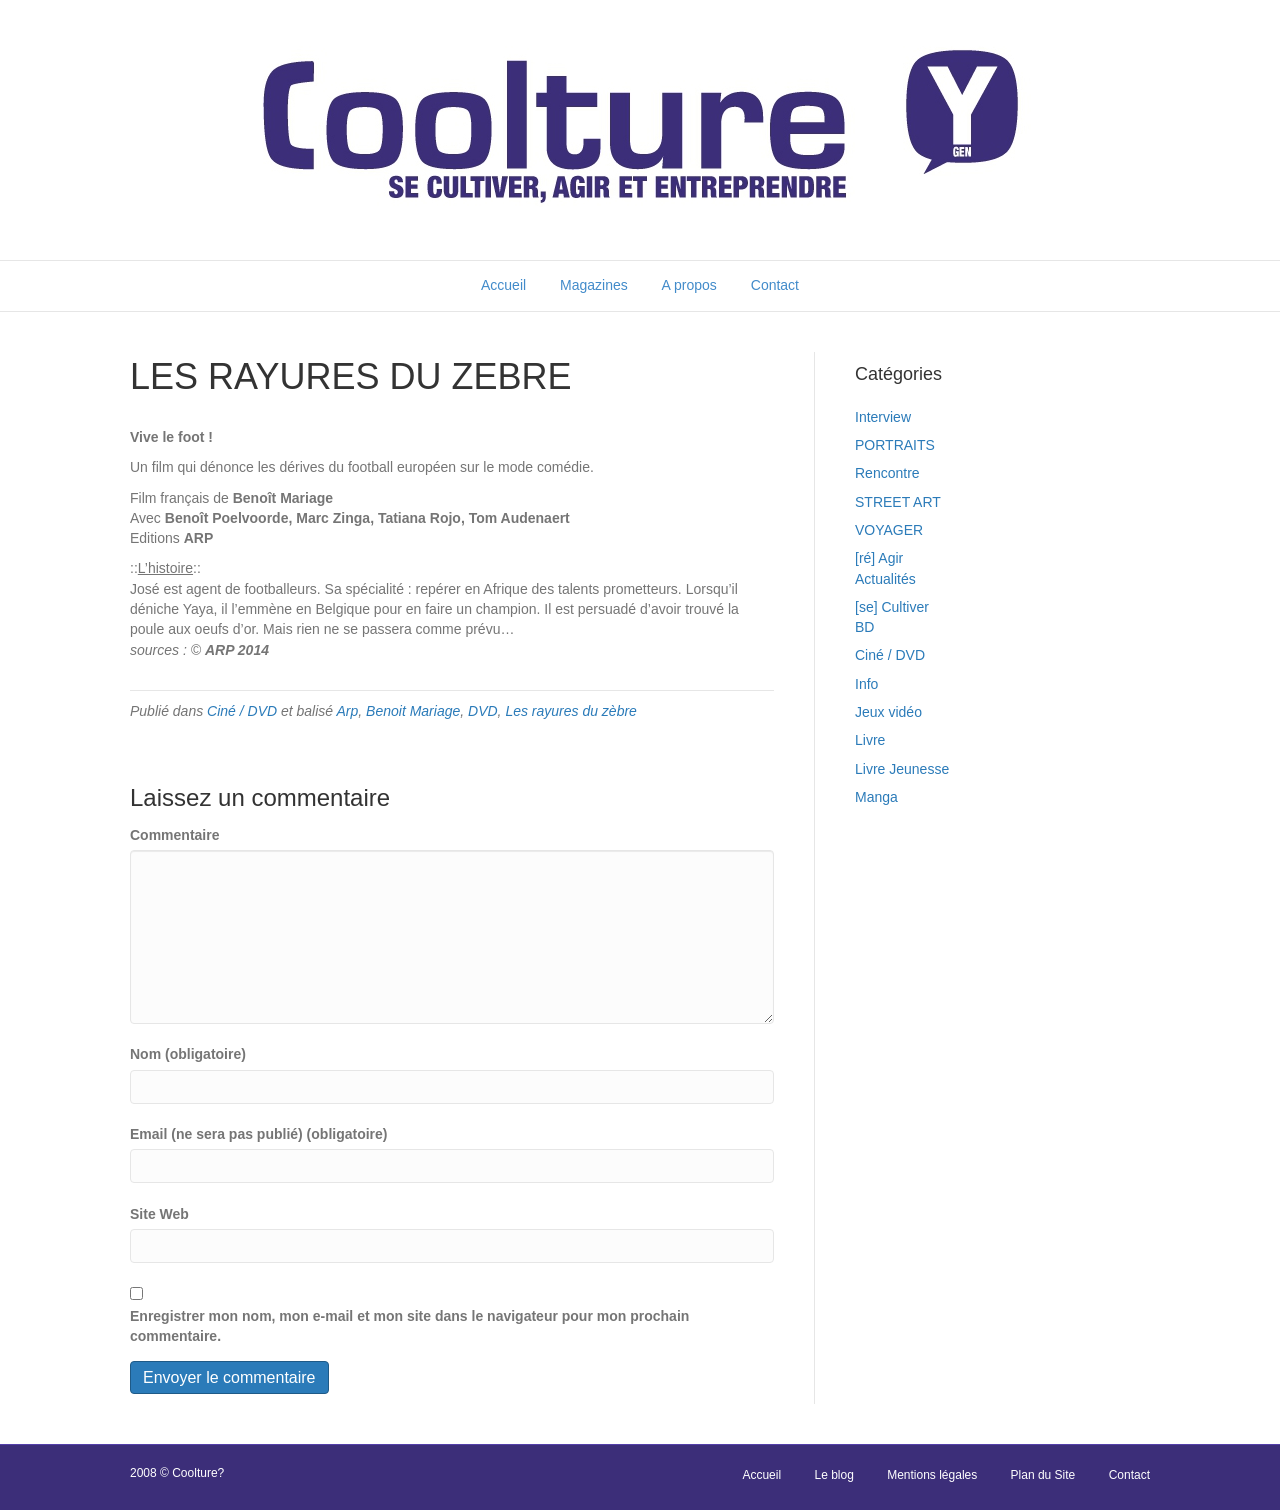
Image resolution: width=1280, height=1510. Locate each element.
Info (866, 684)
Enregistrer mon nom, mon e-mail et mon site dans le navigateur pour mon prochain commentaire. (409, 1326)
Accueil (503, 285)
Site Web (159, 1214)
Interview (883, 417)
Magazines (594, 285)
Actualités (885, 579)
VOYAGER (889, 530)
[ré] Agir (879, 558)
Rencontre (887, 473)
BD (864, 627)
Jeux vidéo (888, 712)
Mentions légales (932, 1475)
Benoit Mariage (413, 711)
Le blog (833, 1475)
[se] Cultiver (892, 607)
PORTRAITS (895, 445)
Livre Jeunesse (902, 769)
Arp (348, 711)
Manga (876, 797)
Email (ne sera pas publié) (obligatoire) (259, 1134)
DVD (483, 711)
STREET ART (898, 502)
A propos (689, 285)
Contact (775, 285)
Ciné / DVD (242, 711)
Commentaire (174, 835)
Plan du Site (1043, 1475)
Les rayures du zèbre (571, 711)
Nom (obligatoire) (188, 1054)
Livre (870, 740)
